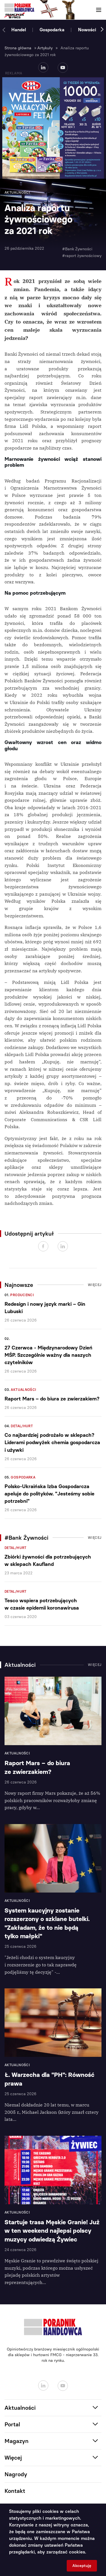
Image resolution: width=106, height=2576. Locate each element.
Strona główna (18, 48)
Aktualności (23, 1390)
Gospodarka (52, 29)
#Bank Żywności (77, 249)
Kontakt (15, 2491)
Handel (18, 29)
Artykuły (45, 48)
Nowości (87, 29)
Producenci (22, 1295)
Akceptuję (81, 2565)
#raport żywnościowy (81, 255)
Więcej (94, 1285)
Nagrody (16, 2474)
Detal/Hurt (22, 1426)
